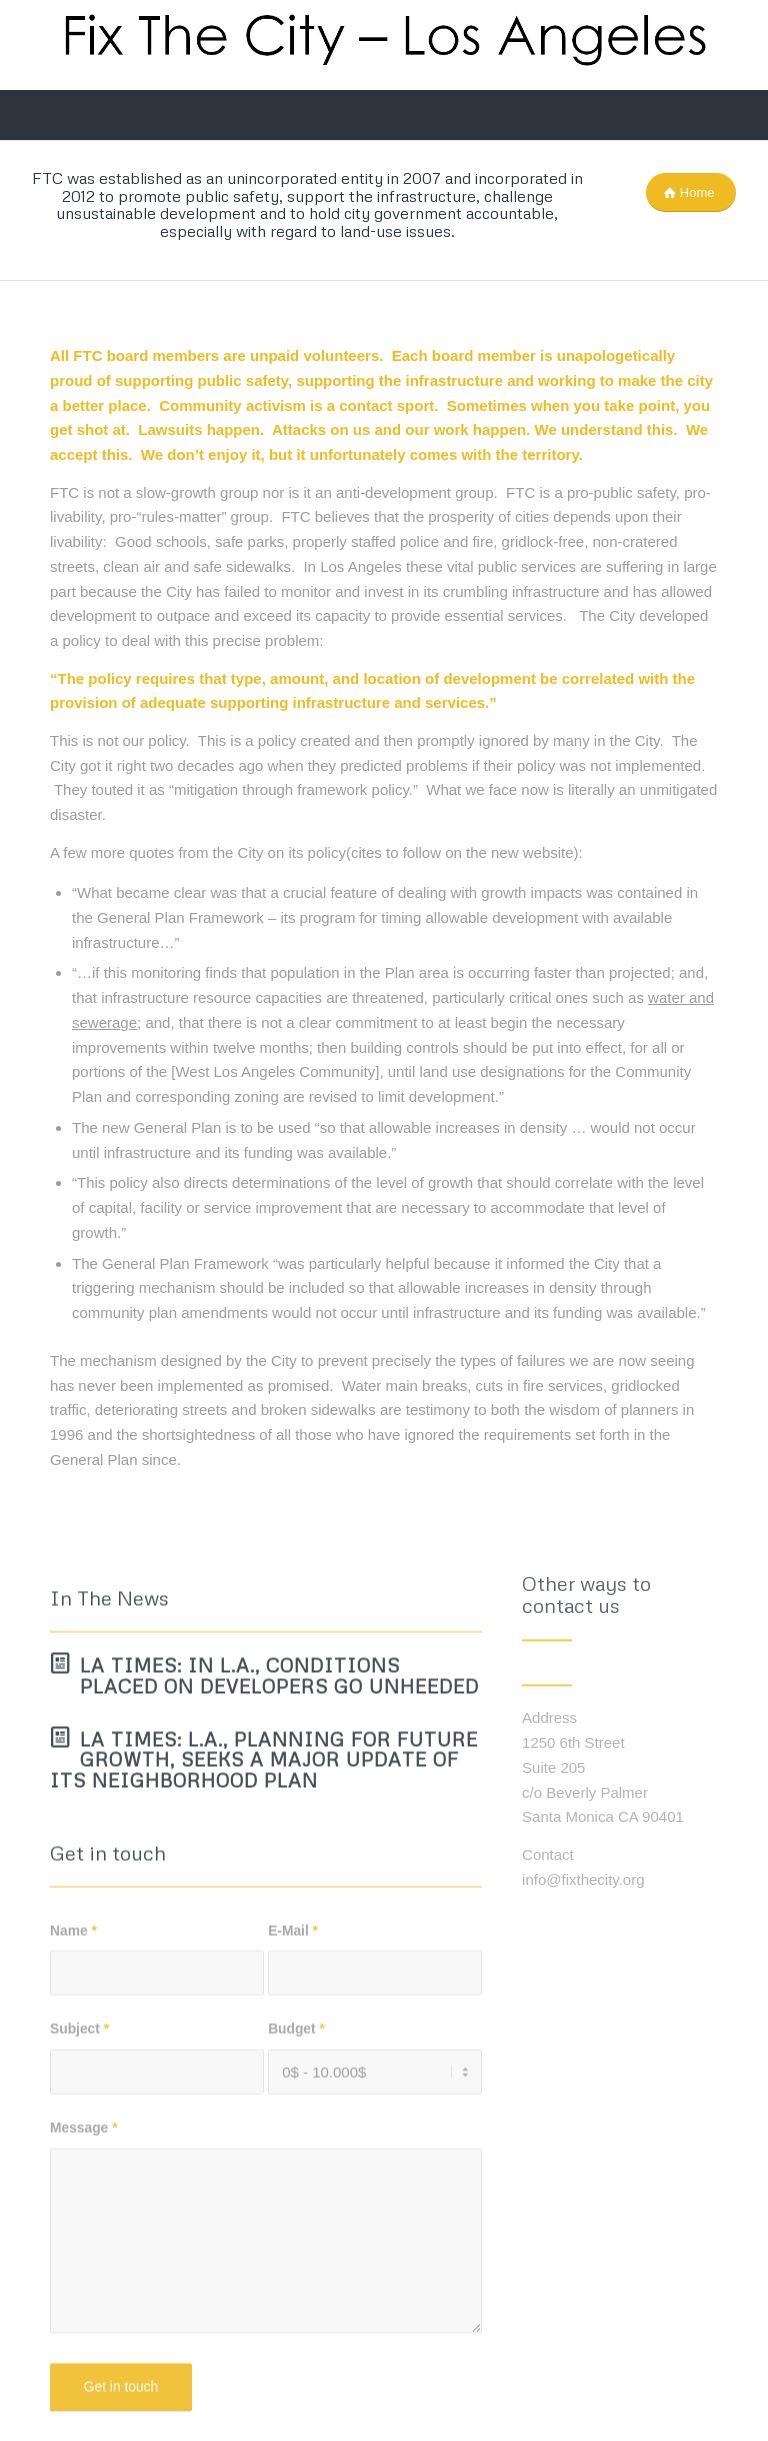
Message (84, 2205)
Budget (296, 2106)
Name (73, 2008)
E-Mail (293, 2008)
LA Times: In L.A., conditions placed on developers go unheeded (279, 1753)
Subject (79, 2106)
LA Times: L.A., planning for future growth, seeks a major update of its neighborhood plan (264, 1837)
